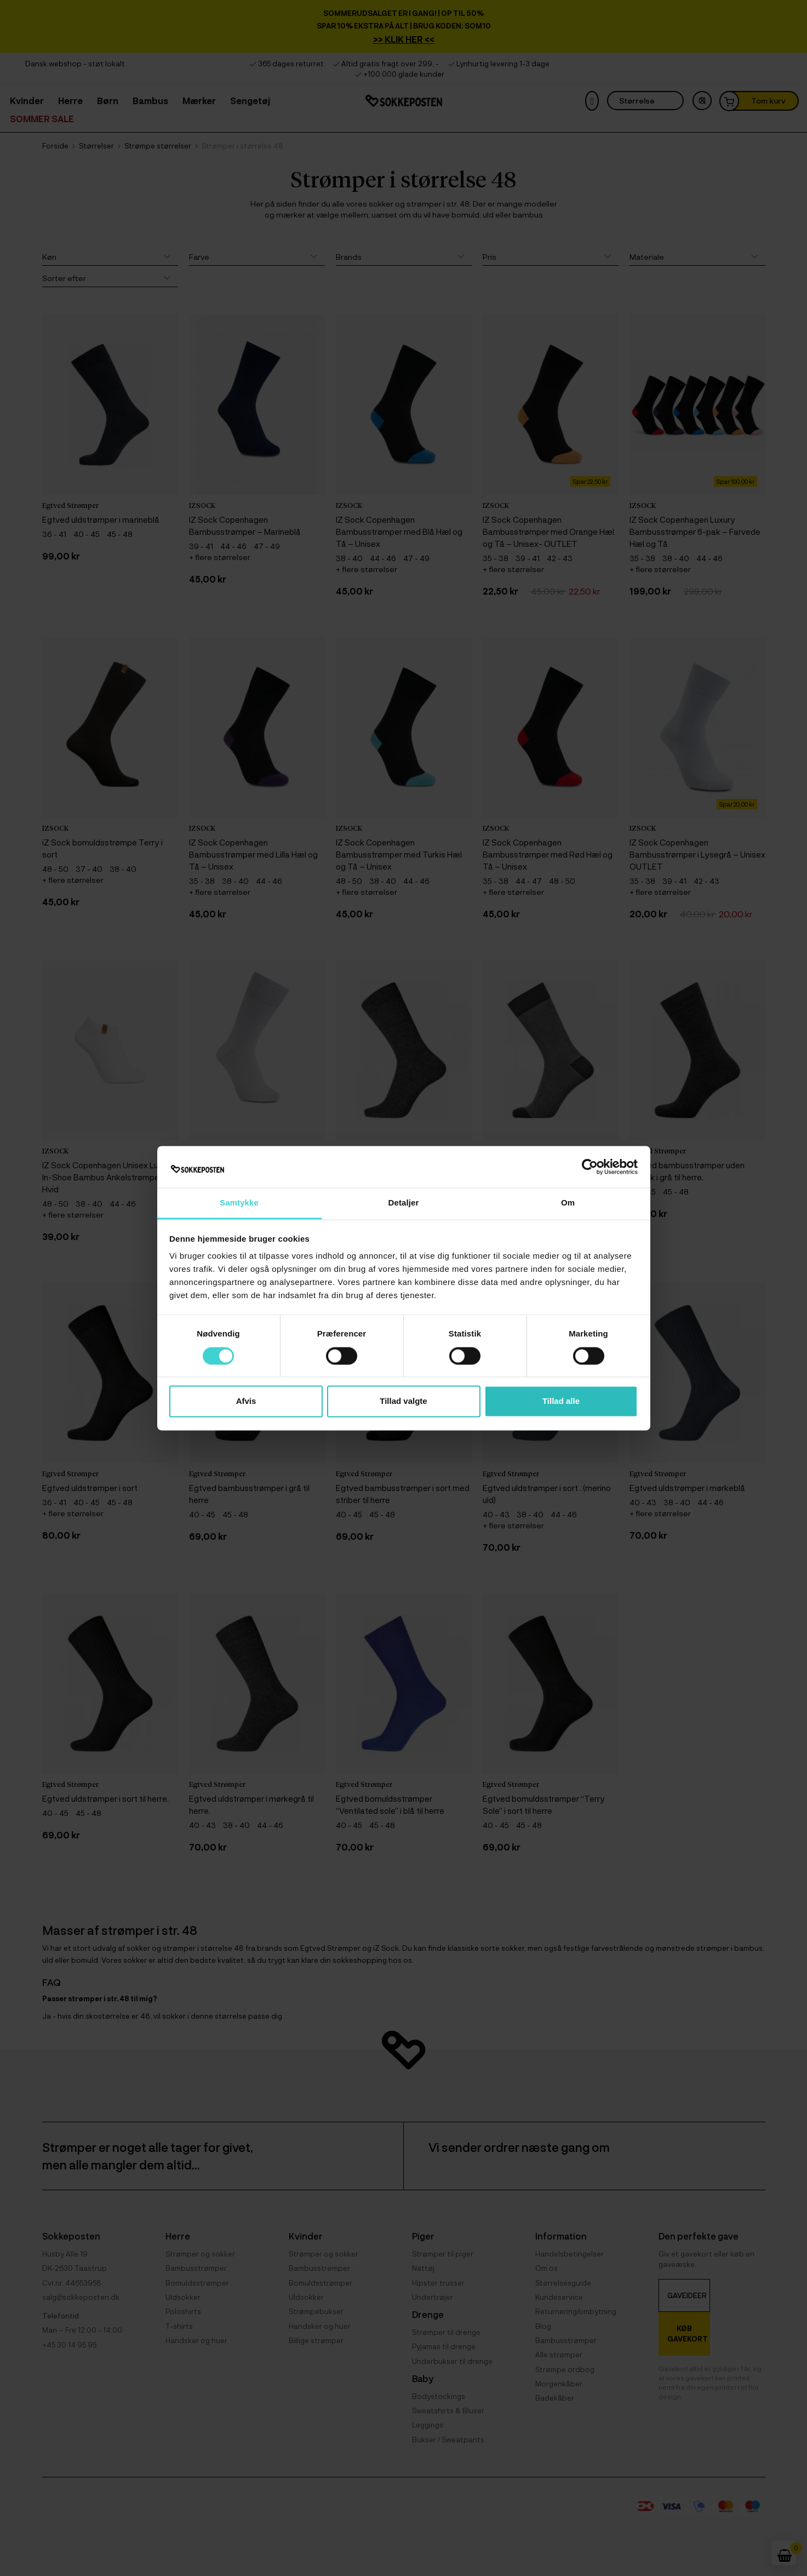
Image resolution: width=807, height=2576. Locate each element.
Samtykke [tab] (239, 1203)
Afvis (246, 1401)
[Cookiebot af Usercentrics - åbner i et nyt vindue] (590, 1166)
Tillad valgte (403, 1401)
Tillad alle (561, 1401)
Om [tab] (568, 1203)
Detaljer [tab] (403, 1203)
